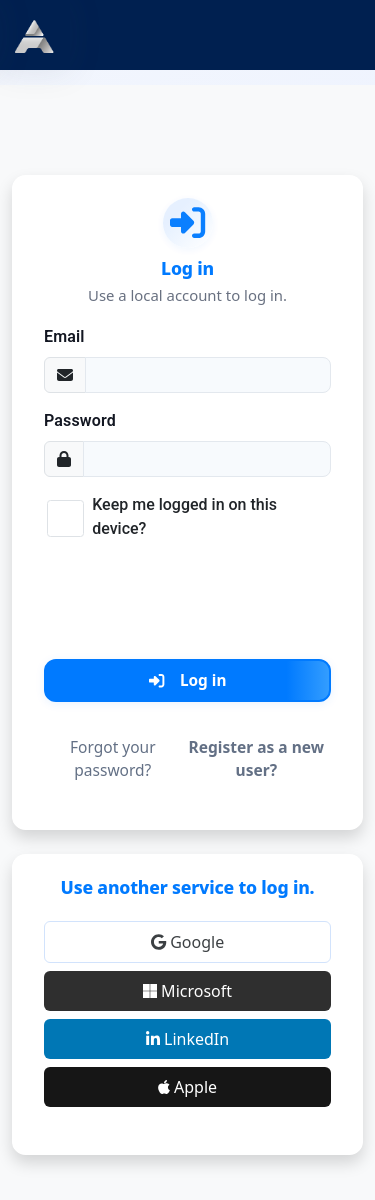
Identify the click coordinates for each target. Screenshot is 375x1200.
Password (80, 420)
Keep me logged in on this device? (184, 516)
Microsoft (187, 991)
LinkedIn (187, 1039)
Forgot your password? (113, 758)
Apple (187, 1087)
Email (64, 336)
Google (187, 942)
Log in (188, 680)
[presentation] (188, 596)
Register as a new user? (256, 758)
